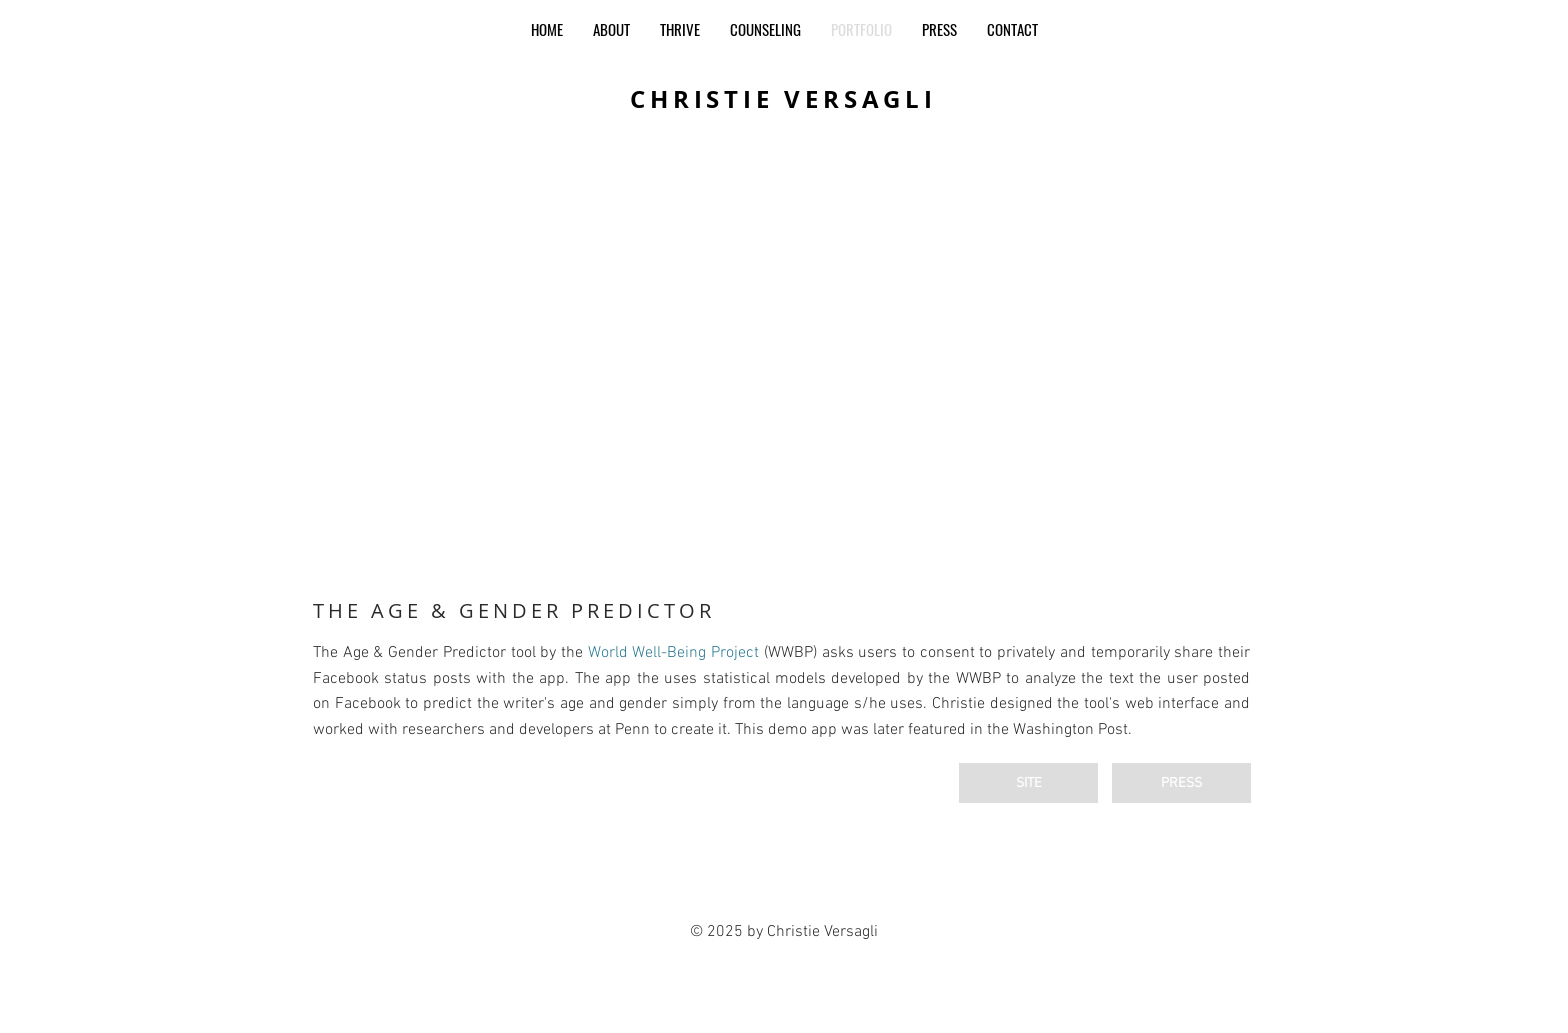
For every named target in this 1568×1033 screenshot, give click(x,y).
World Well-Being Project (673, 653)
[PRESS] (1181, 783)
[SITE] (1028, 783)
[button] (784, 367)
